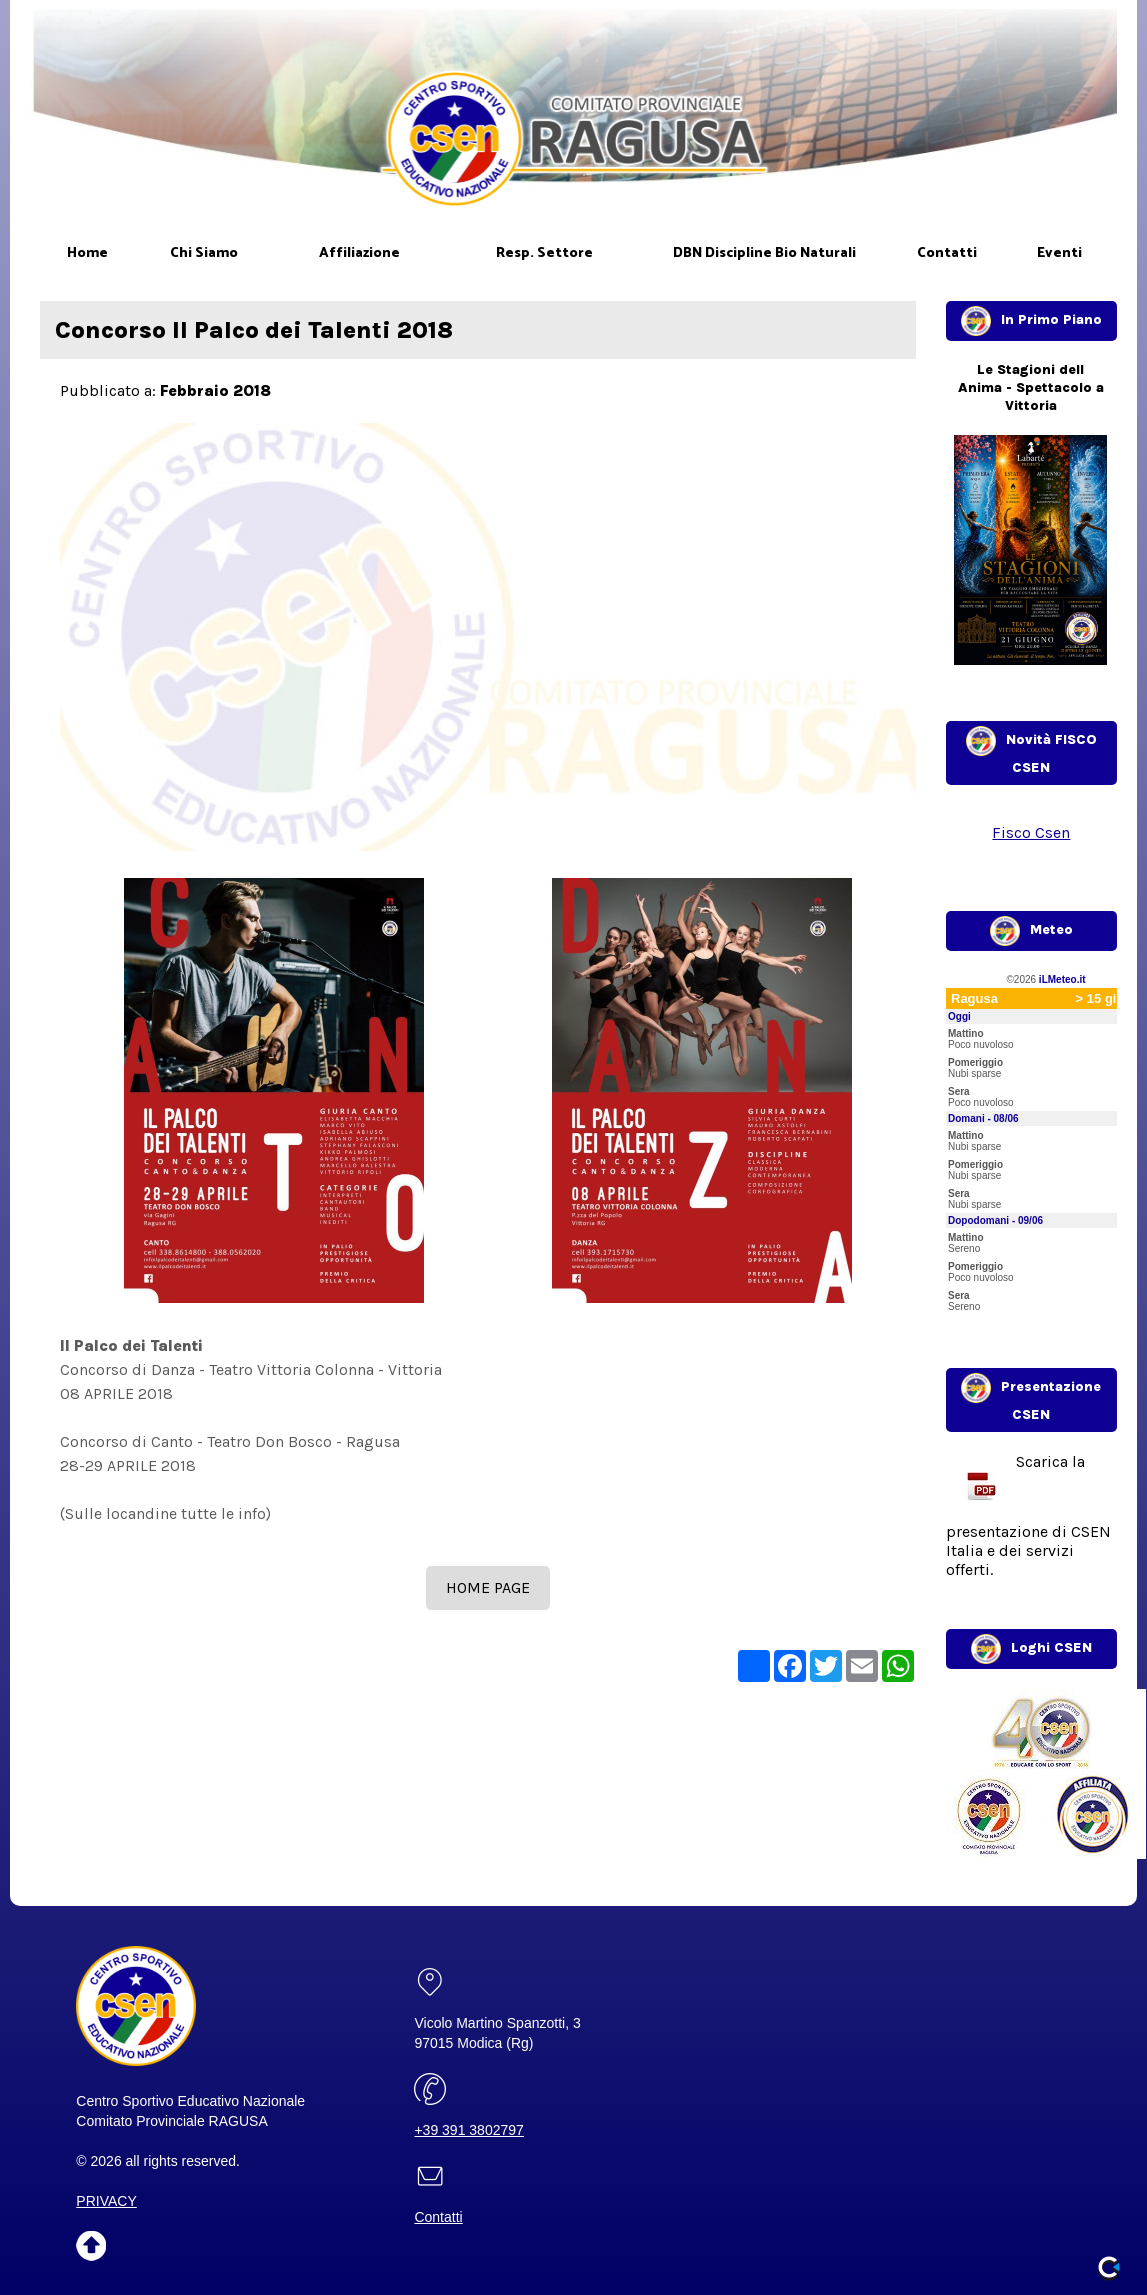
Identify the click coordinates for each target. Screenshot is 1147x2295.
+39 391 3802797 (468, 2130)
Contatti (438, 2217)
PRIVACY (106, 2201)
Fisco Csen (1031, 832)
